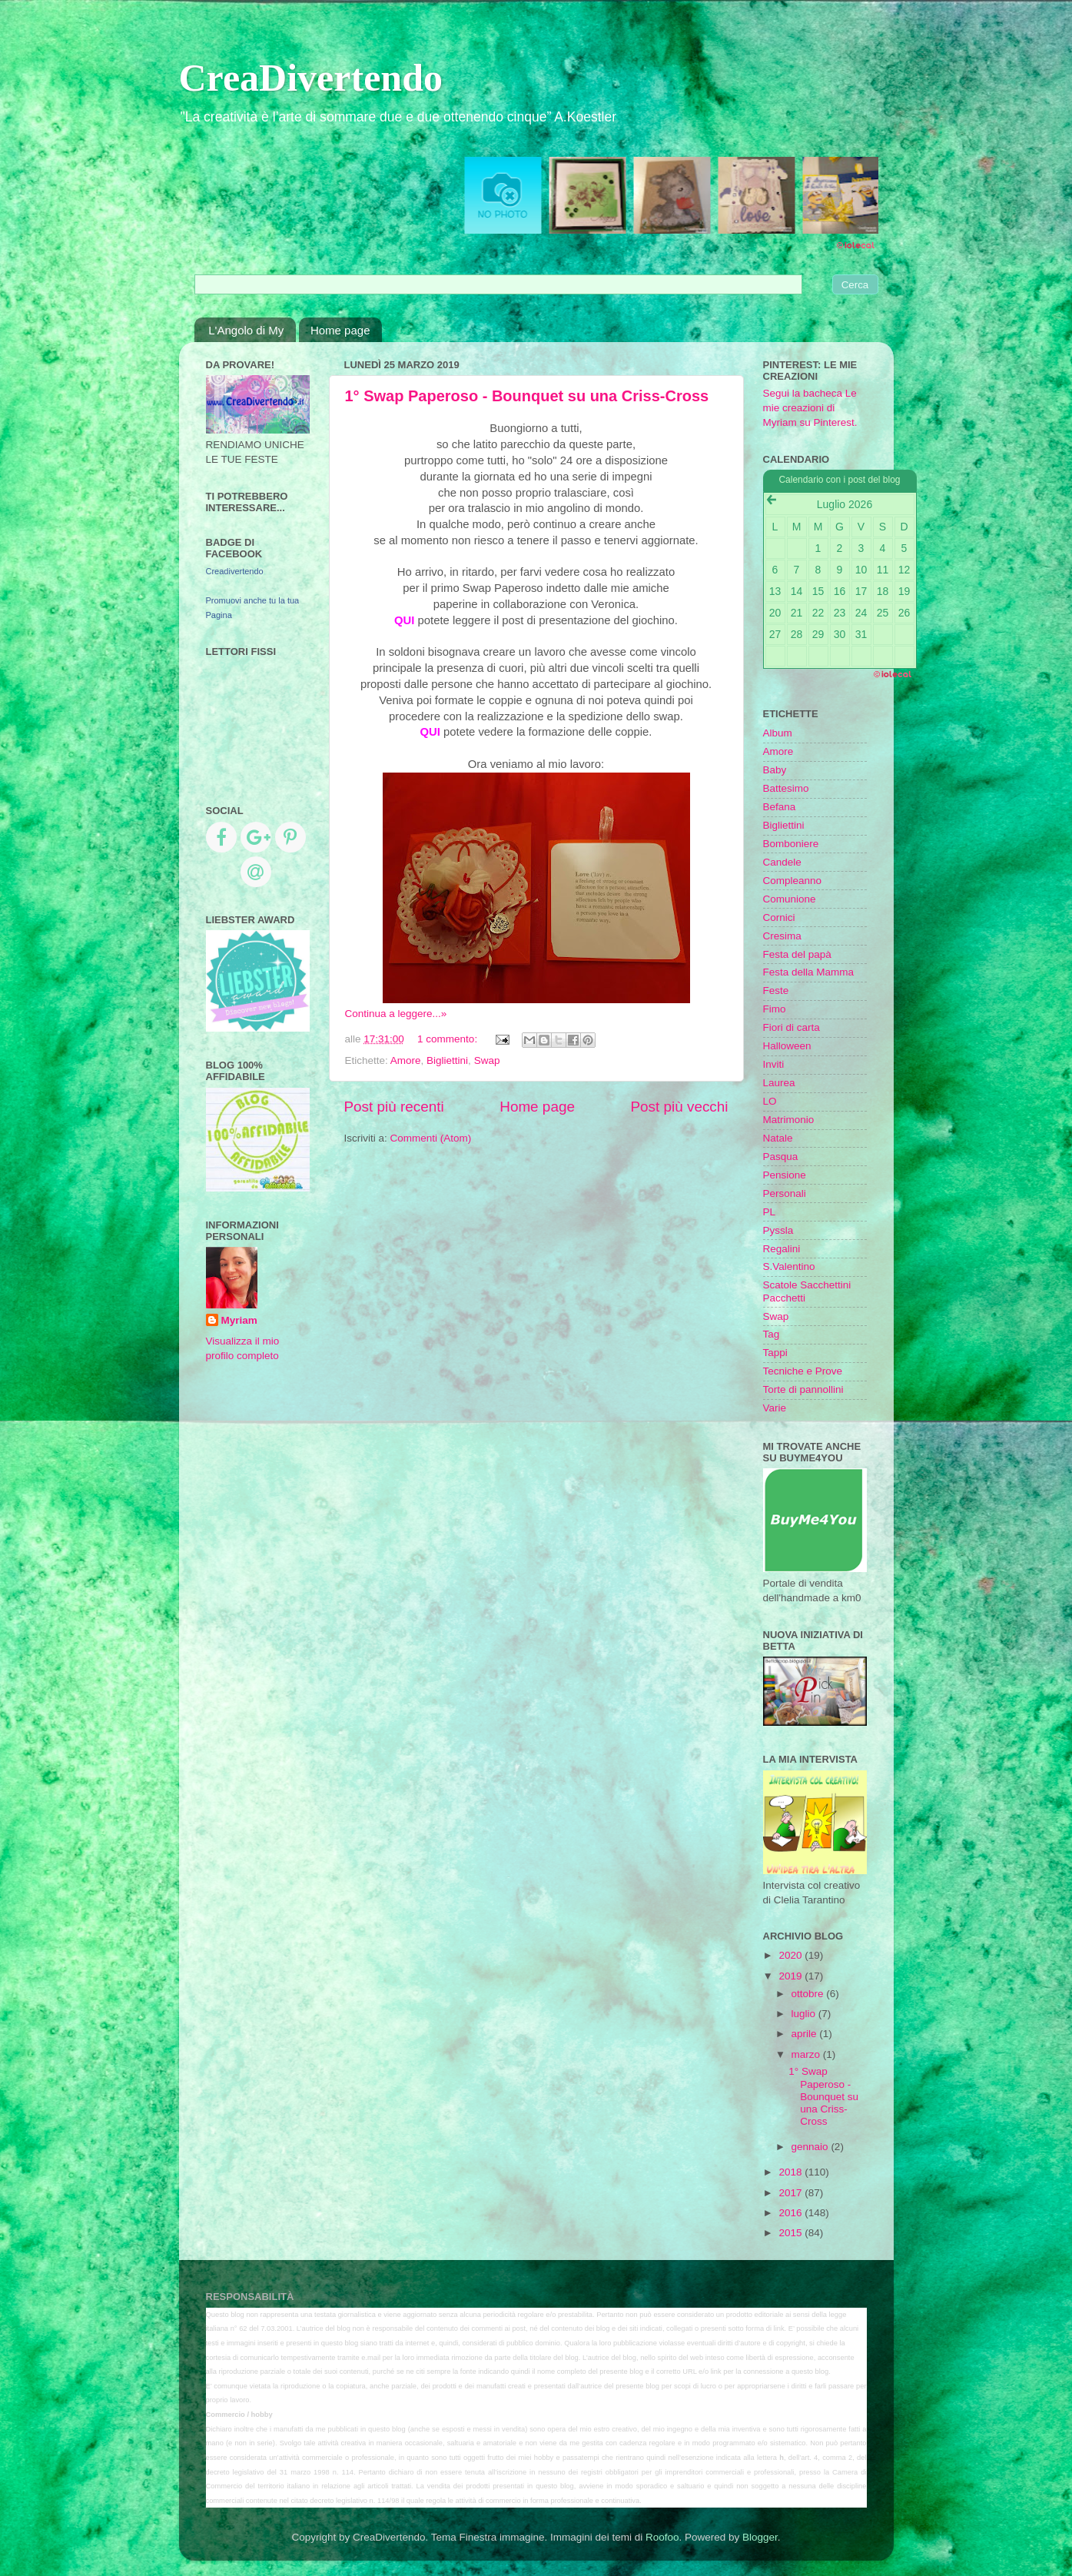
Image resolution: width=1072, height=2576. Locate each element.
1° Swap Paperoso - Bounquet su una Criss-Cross (527, 395)
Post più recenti (394, 1107)
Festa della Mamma (809, 972)
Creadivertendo (235, 571)
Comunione (789, 899)
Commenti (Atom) (431, 1138)
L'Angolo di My (246, 330)
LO (770, 1101)
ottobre (809, 1993)
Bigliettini (447, 1060)
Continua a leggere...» (396, 1013)
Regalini (782, 1249)
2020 (791, 1955)
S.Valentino (789, 1266)
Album (777, 733)
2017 (791, 2193)
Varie (775, 1408)
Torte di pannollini (803, 1389)
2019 (791, 1976)
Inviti (774, 1064)
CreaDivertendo (311, 77)
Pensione (784, 1175)
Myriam (239, 1320)
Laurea (779, 1083)
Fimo (774, 1009)
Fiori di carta (791, 1027)
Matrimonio (789, 1119)
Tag (771, 1334)
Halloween (787, 1046)
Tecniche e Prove (803, 1371)
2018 (791, 2172)
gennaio (811, 2146)
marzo (807, 2054)
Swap (487, 1060)
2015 (791, 2233)
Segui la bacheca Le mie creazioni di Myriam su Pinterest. (810, 407)
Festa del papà (797, 954)
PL (769, 1212)
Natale (778, 1138)
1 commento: (448, 1039)
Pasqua (780, 1156)
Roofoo (662, 2537)
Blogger (760, 2537)
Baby (775, 770)
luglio (805, 2013)
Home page (340, 330)
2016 (791, 2213)
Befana (779, 807)
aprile (806, 2033)
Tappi (775, 1352)
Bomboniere (791, 843)
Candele (782, 862)
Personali (784, 1193)
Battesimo (786, 788)
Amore (405, 1060)
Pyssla (778, 1230)
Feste (776, 990)
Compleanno (792, 880)
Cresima (782, 936)
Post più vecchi (679, 1107)
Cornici (779, 917)
